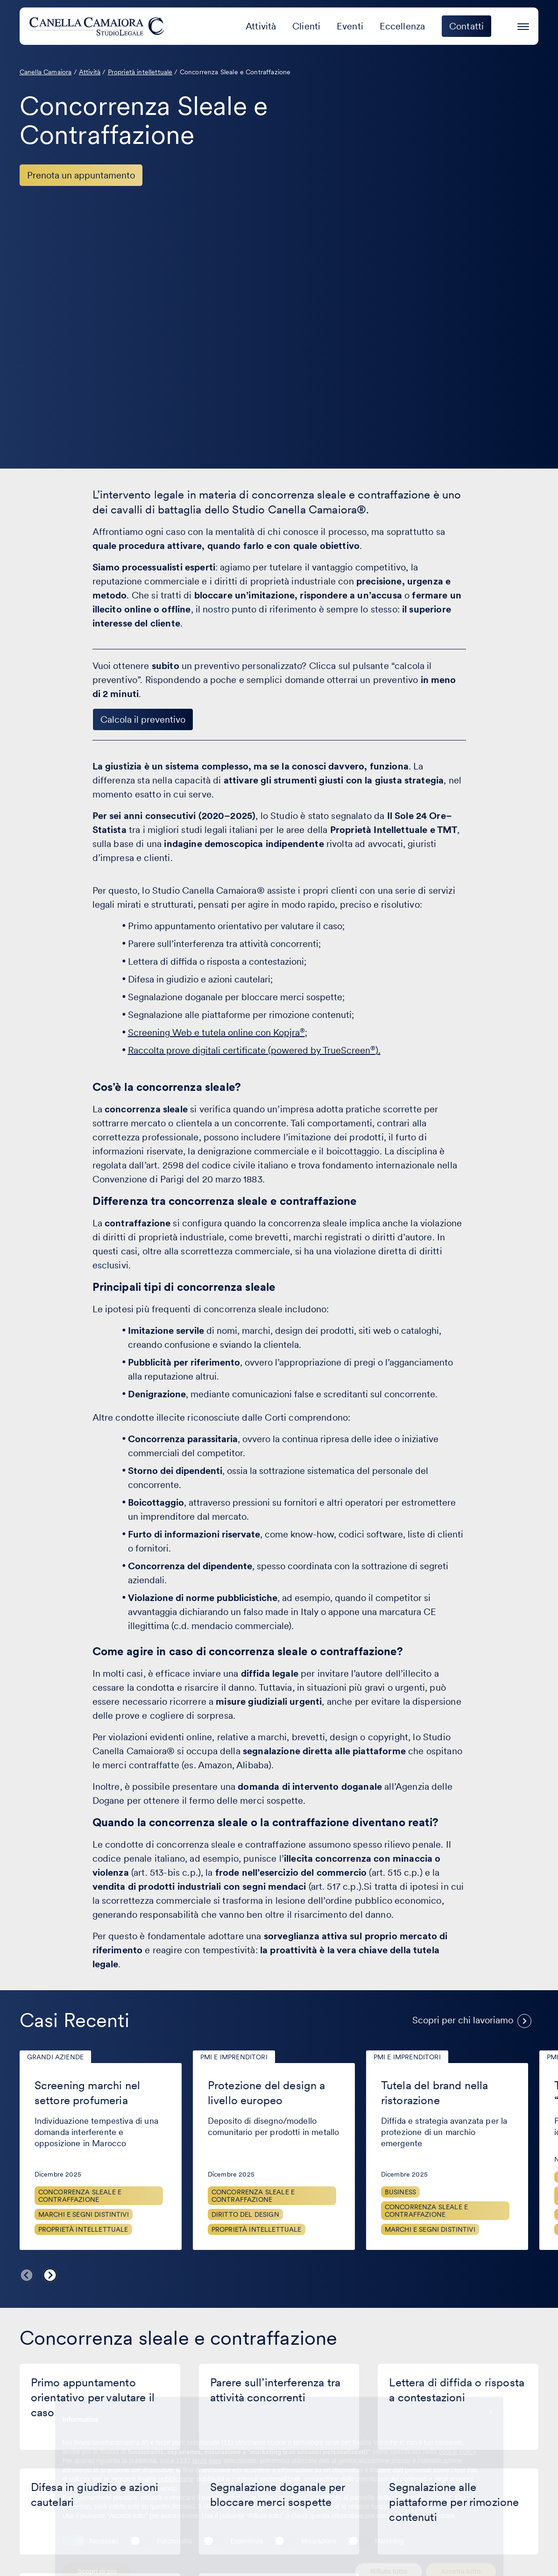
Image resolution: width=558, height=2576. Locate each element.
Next (50, 2275)
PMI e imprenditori (234, 2057)
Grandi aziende (55, 2057)
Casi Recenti (74, 2020)
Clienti (306, 26)
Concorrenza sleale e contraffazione (79, 2195)
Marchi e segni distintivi (83, 2214)
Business (400, 2192)
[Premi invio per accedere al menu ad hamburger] (523, 25)
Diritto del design (245, 2214)
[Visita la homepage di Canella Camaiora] (98, 26)
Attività (261, 26)
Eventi (350, 26)
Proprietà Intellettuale (83, 2229)
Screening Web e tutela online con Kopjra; (217, 1032)
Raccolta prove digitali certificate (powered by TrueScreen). (254, 1050)
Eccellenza (402, 26)
